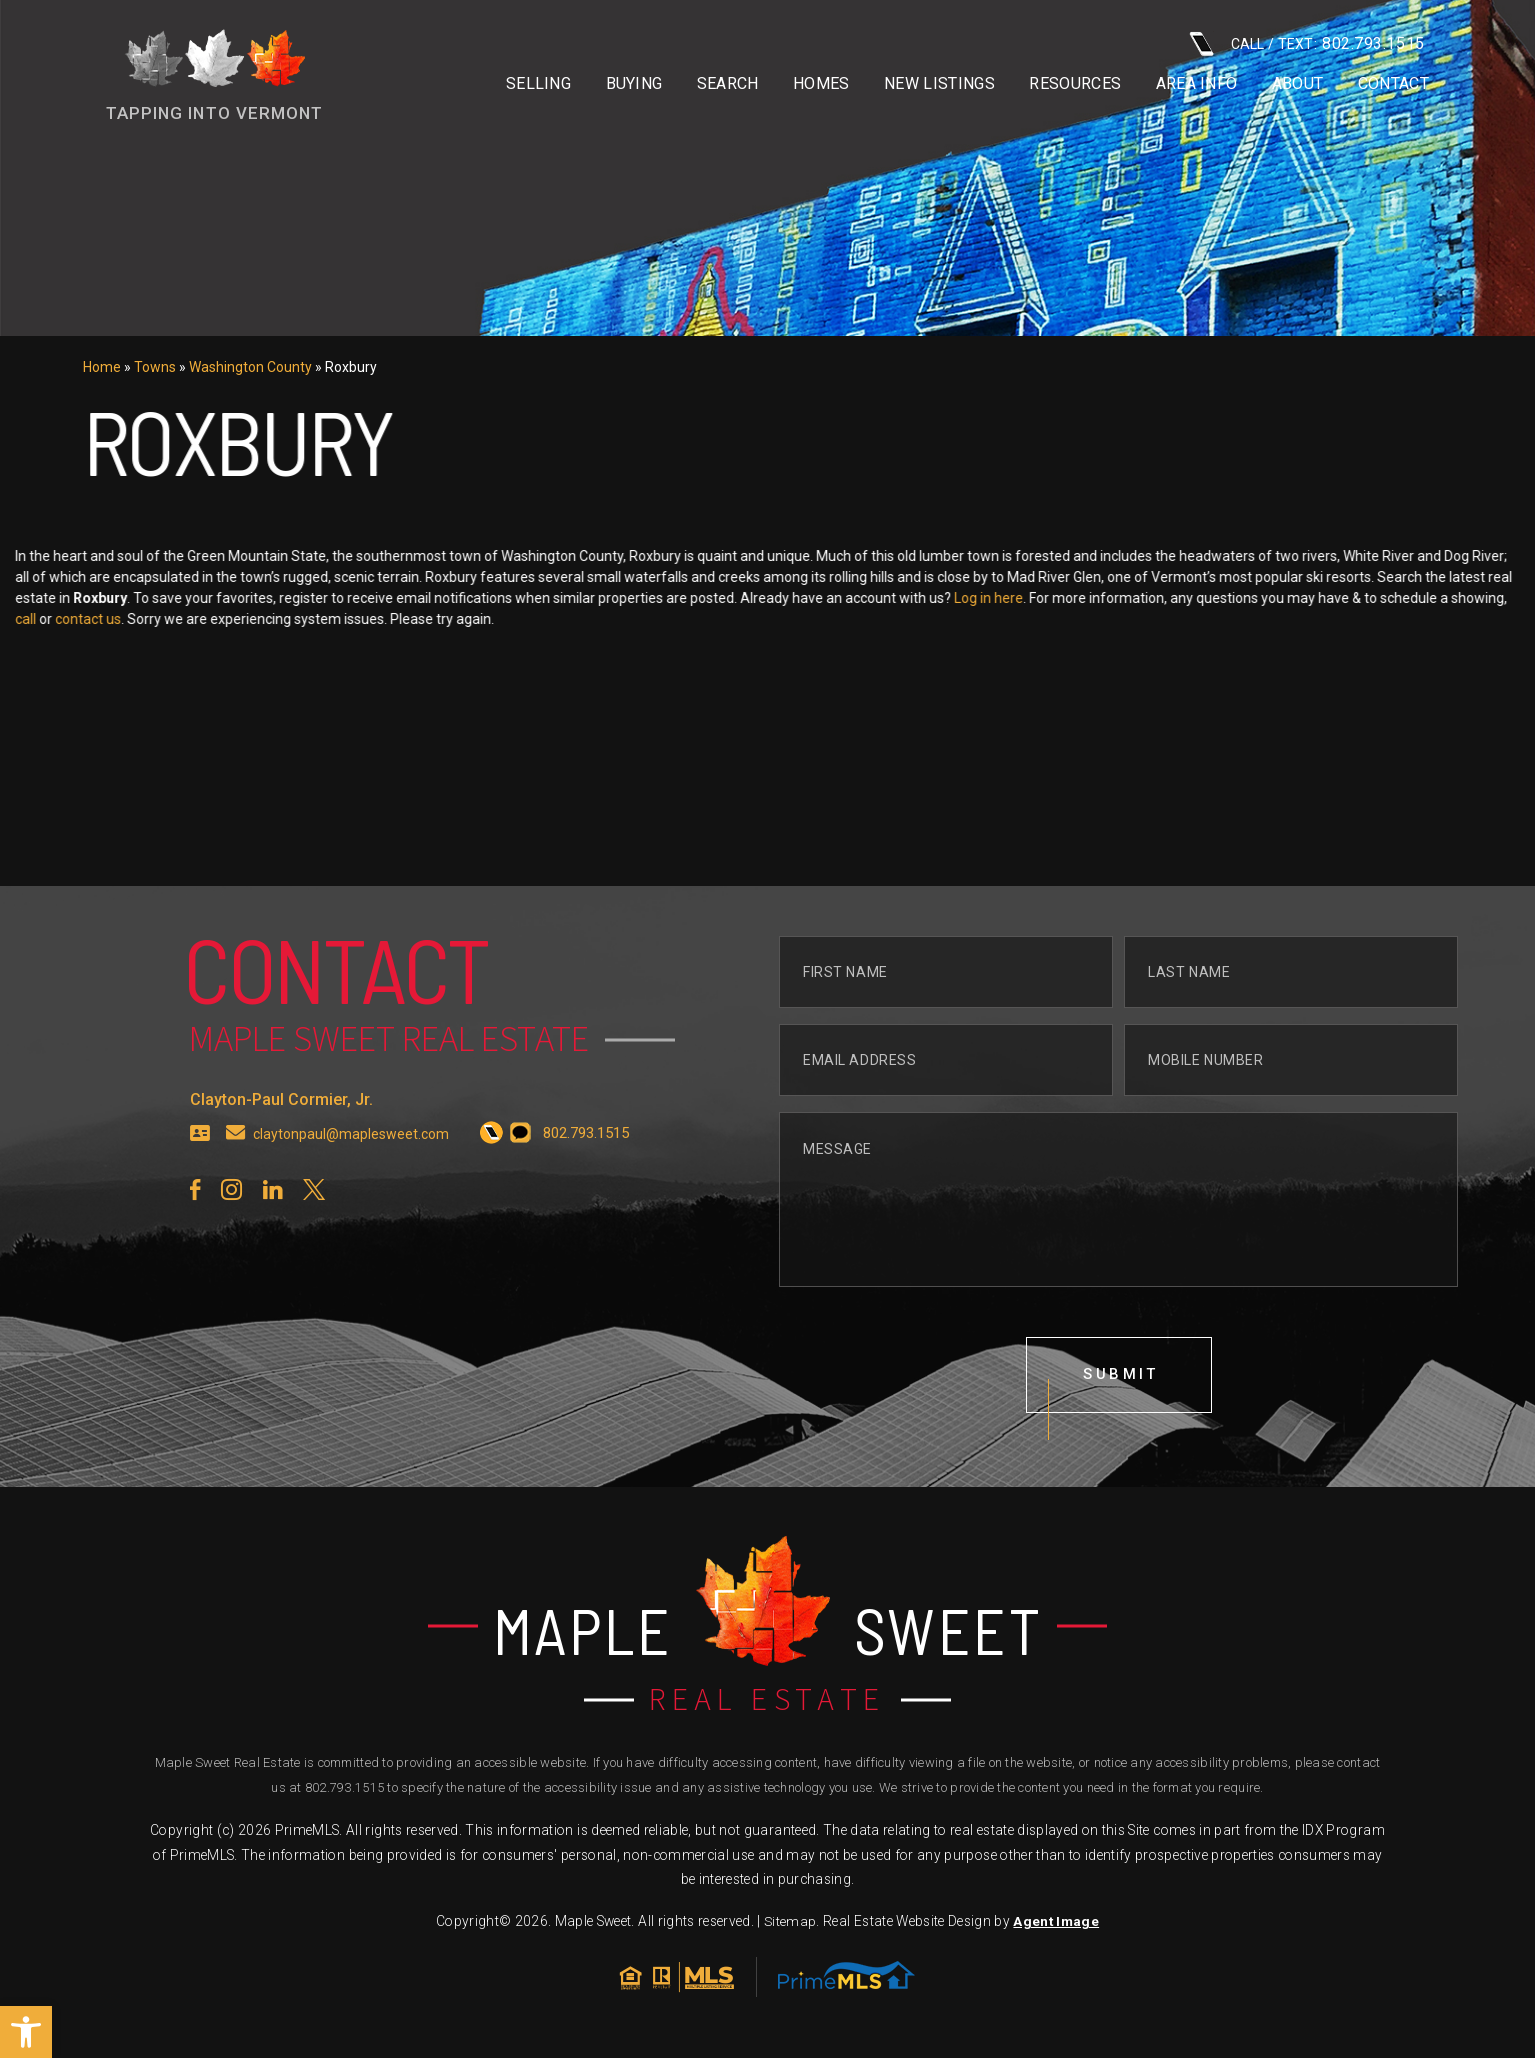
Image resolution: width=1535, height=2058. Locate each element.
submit (1122, 1415)
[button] (26, 2032)
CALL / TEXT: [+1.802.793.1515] (1307, 43)
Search (728, 84)
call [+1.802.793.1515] (181, 619)
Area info (1197, 84)
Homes (821, 84)
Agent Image (1055, 1926)
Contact (1393, 84)
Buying (634, 84)
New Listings (939, 84)
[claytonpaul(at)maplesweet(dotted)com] (236, 1173)
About (1298, 84)
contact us (244, 619)
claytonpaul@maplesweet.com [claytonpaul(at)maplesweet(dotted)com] (354, 1172)
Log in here (1144, 598)
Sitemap (789, 1926)
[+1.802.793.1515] (497, 1173)
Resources (1075, 84)
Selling (538, 84)
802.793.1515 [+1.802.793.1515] (344, 1792)
